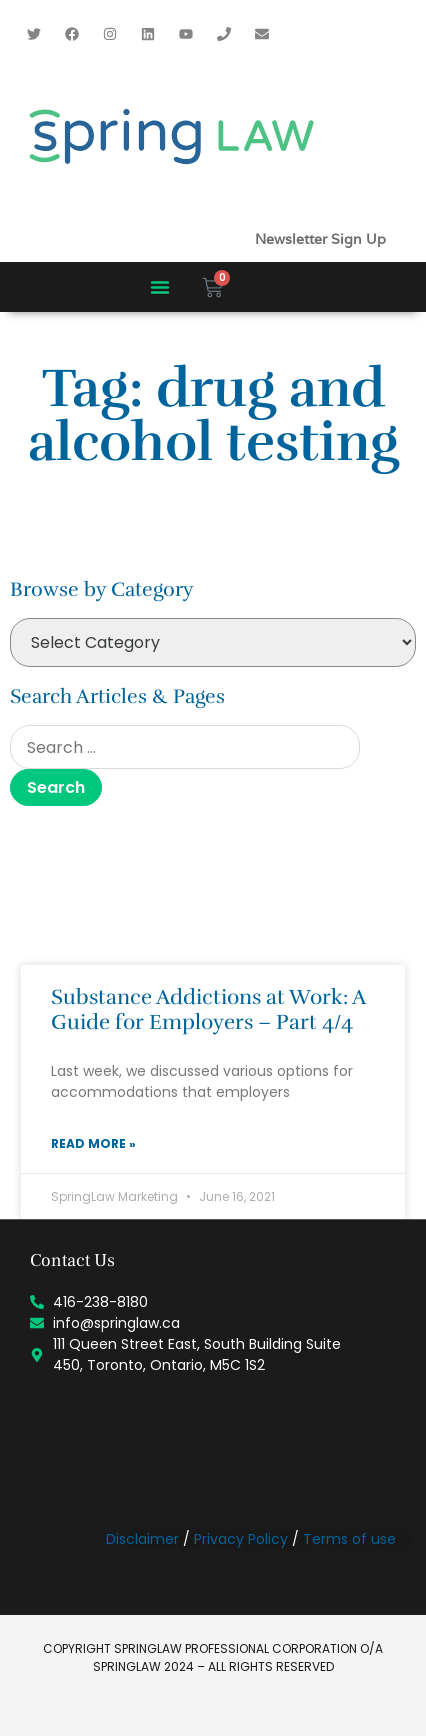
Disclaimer (142, 1539)
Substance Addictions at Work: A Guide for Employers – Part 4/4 (208, 1009)
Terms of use (349, 1539)
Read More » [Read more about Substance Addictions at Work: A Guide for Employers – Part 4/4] (93, 1143)
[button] (160, 287)
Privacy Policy (241, 1539)
